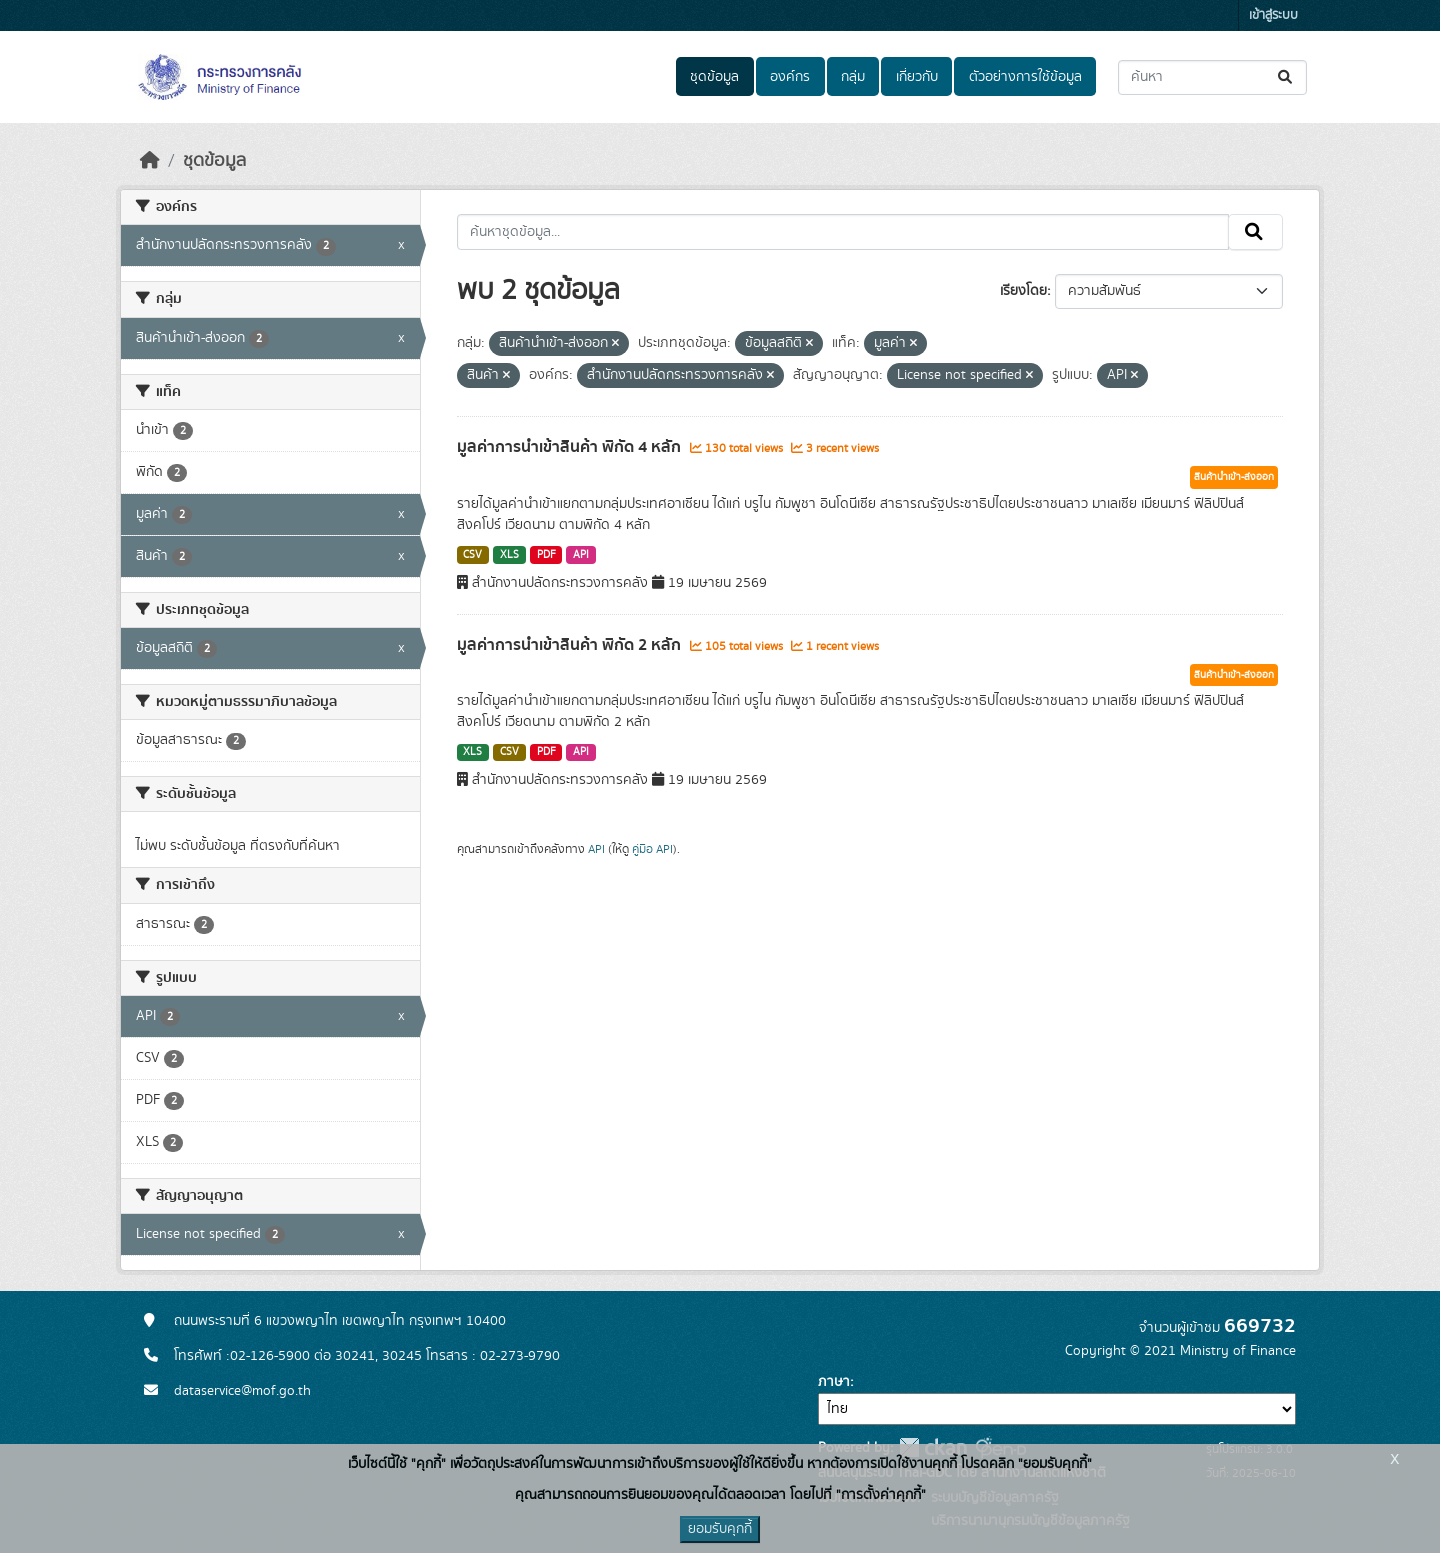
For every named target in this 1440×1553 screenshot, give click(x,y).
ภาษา (834, 1382)
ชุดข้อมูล (714, 77)
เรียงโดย (1023, 291)
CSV (472, 555)
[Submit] (1286, 77)
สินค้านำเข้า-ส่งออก (1234, 477)
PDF (546, 555)
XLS (509, 555)
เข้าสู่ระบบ (1273, 15)
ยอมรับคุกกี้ (720, 1529)
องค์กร (790, 77)
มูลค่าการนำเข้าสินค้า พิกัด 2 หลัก (571, 645)
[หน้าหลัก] (150, 161)
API (581, 555)
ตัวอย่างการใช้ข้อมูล (1025, 77)
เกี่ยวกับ (917, 77)
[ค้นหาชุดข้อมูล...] (1212, 77)
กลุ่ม (853, 77)
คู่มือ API (652, 849)
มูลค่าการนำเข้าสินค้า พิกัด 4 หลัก (571, 447)
